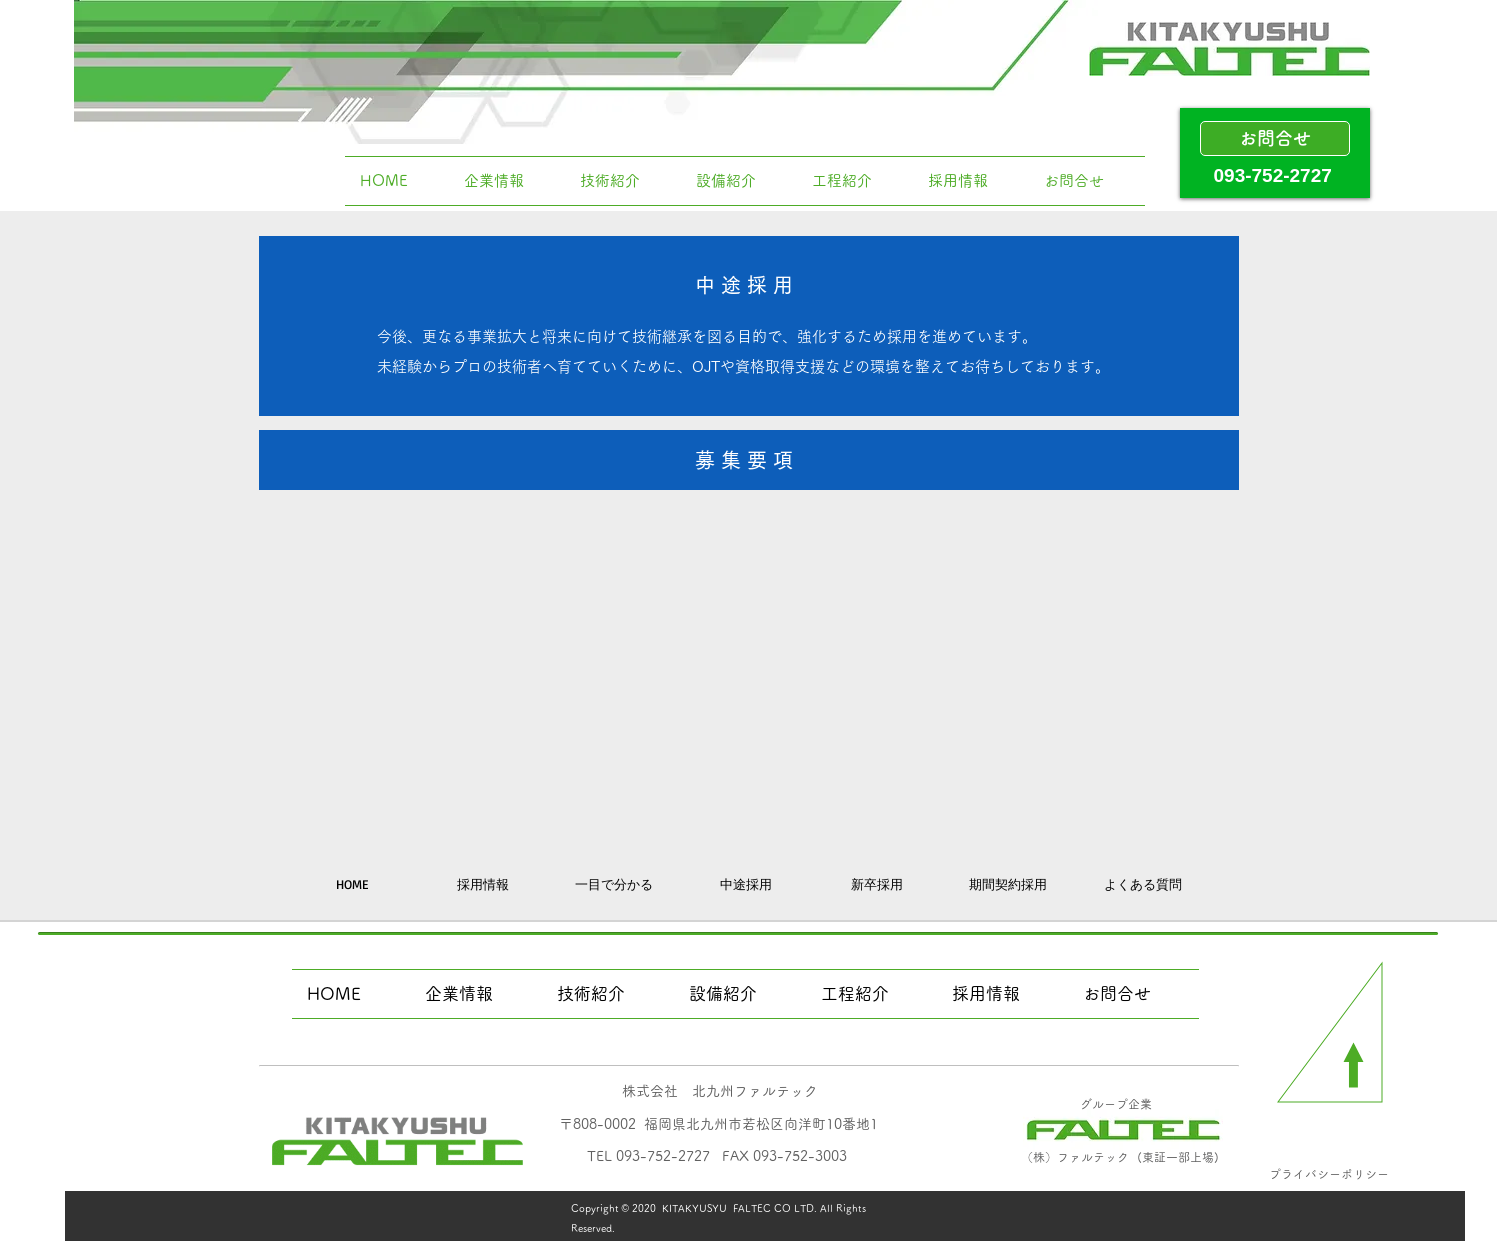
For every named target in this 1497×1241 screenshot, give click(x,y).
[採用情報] (483, 884)
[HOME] (352, 884)
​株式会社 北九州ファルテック (720, 1091)
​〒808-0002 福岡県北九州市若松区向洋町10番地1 (718, 1124)
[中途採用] (746, 884)
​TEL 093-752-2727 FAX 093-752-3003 (717, 1156)
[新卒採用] (877, 884)
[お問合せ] (1275, 138)
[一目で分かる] (614, 884)
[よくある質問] (1143, 884)
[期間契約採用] (1008, 884)
